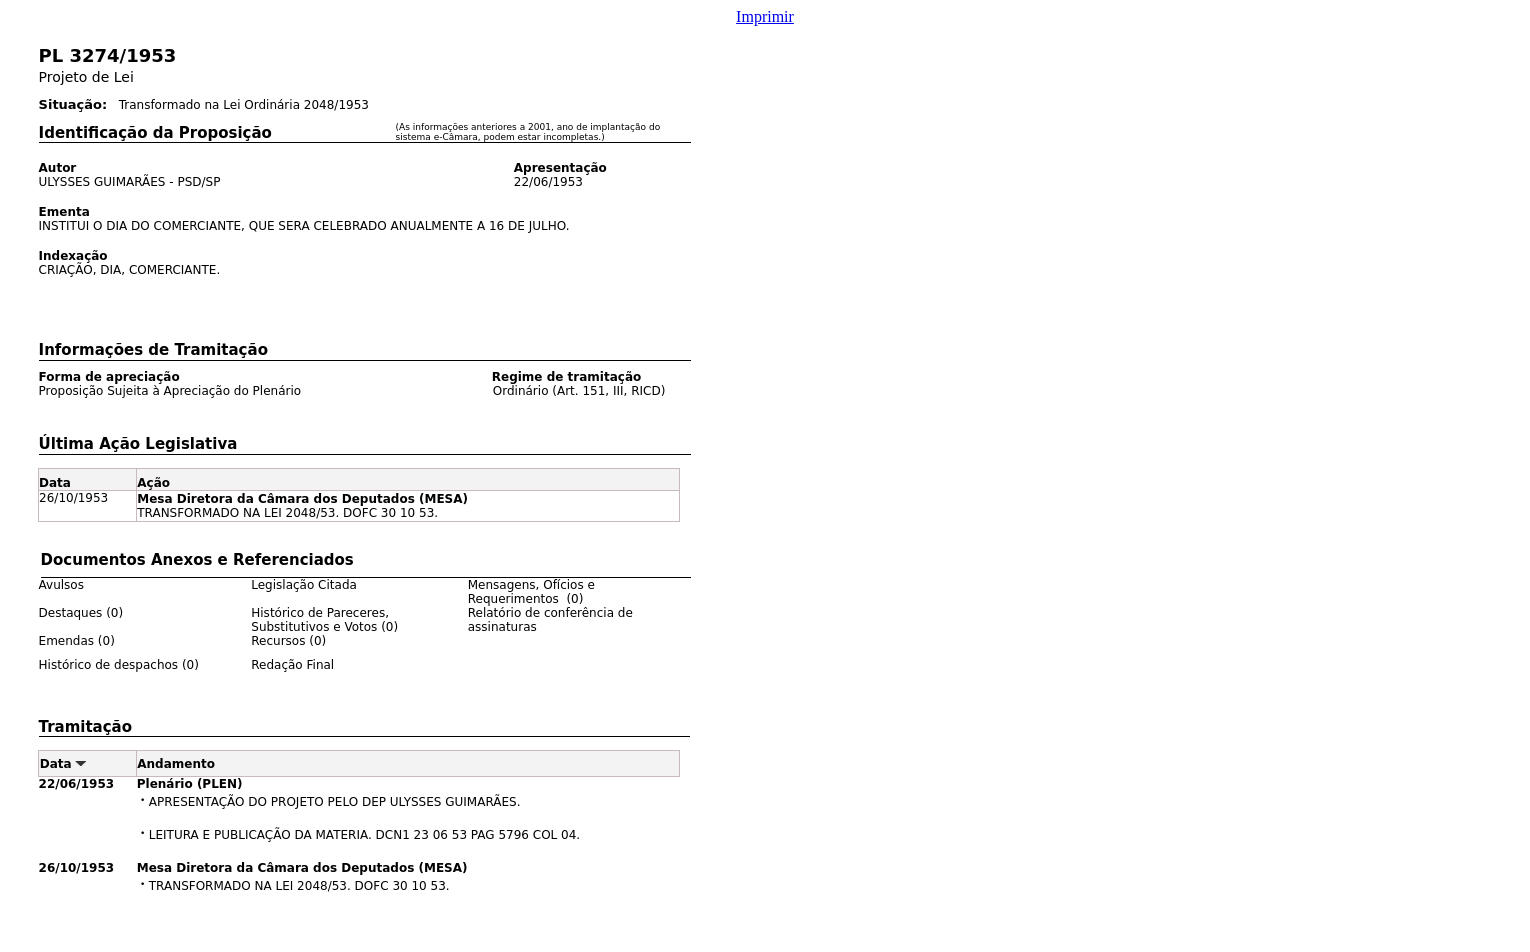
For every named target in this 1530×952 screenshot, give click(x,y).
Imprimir (765, 16)
